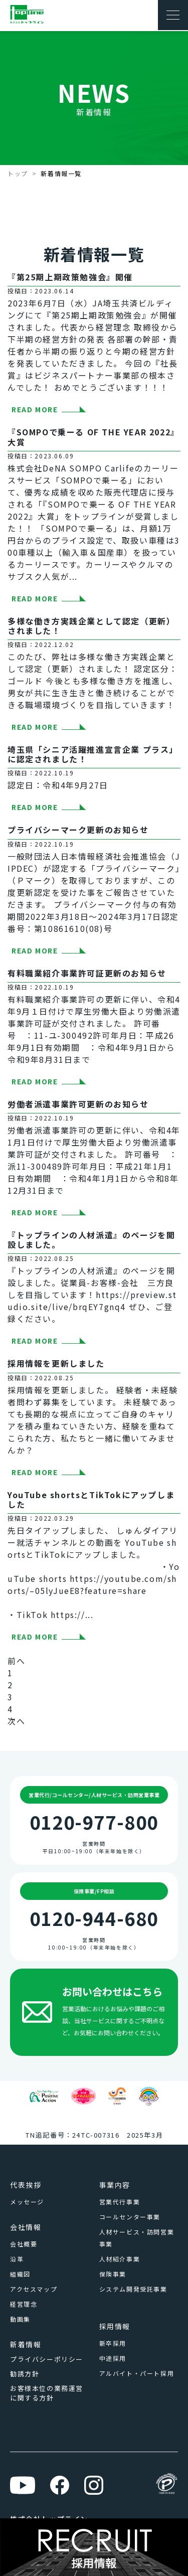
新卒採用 (112, 2343)
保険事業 (112, 2274)
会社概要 (23, 2243)
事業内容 (114, 2185)
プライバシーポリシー (46, 2359)
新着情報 (25, 2344)
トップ (18, 173)
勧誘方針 (24, 2373)
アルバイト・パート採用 (136, 2373)
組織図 (20, 2274)
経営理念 (23, 2304)
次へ (16, 1721)
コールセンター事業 (129, 2216)
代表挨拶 (25, 2185)
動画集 (20, 2319)
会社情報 (25, 2227)
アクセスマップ (33, 2289)
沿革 (17, 2259)
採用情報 (114, 2326)
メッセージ (27, 2201)
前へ (16, 1661)
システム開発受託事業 (133, 2289)
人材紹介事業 (119, 2259)
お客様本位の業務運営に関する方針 (46, 2392)
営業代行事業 (119, 2201)
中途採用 (112, 2358)
